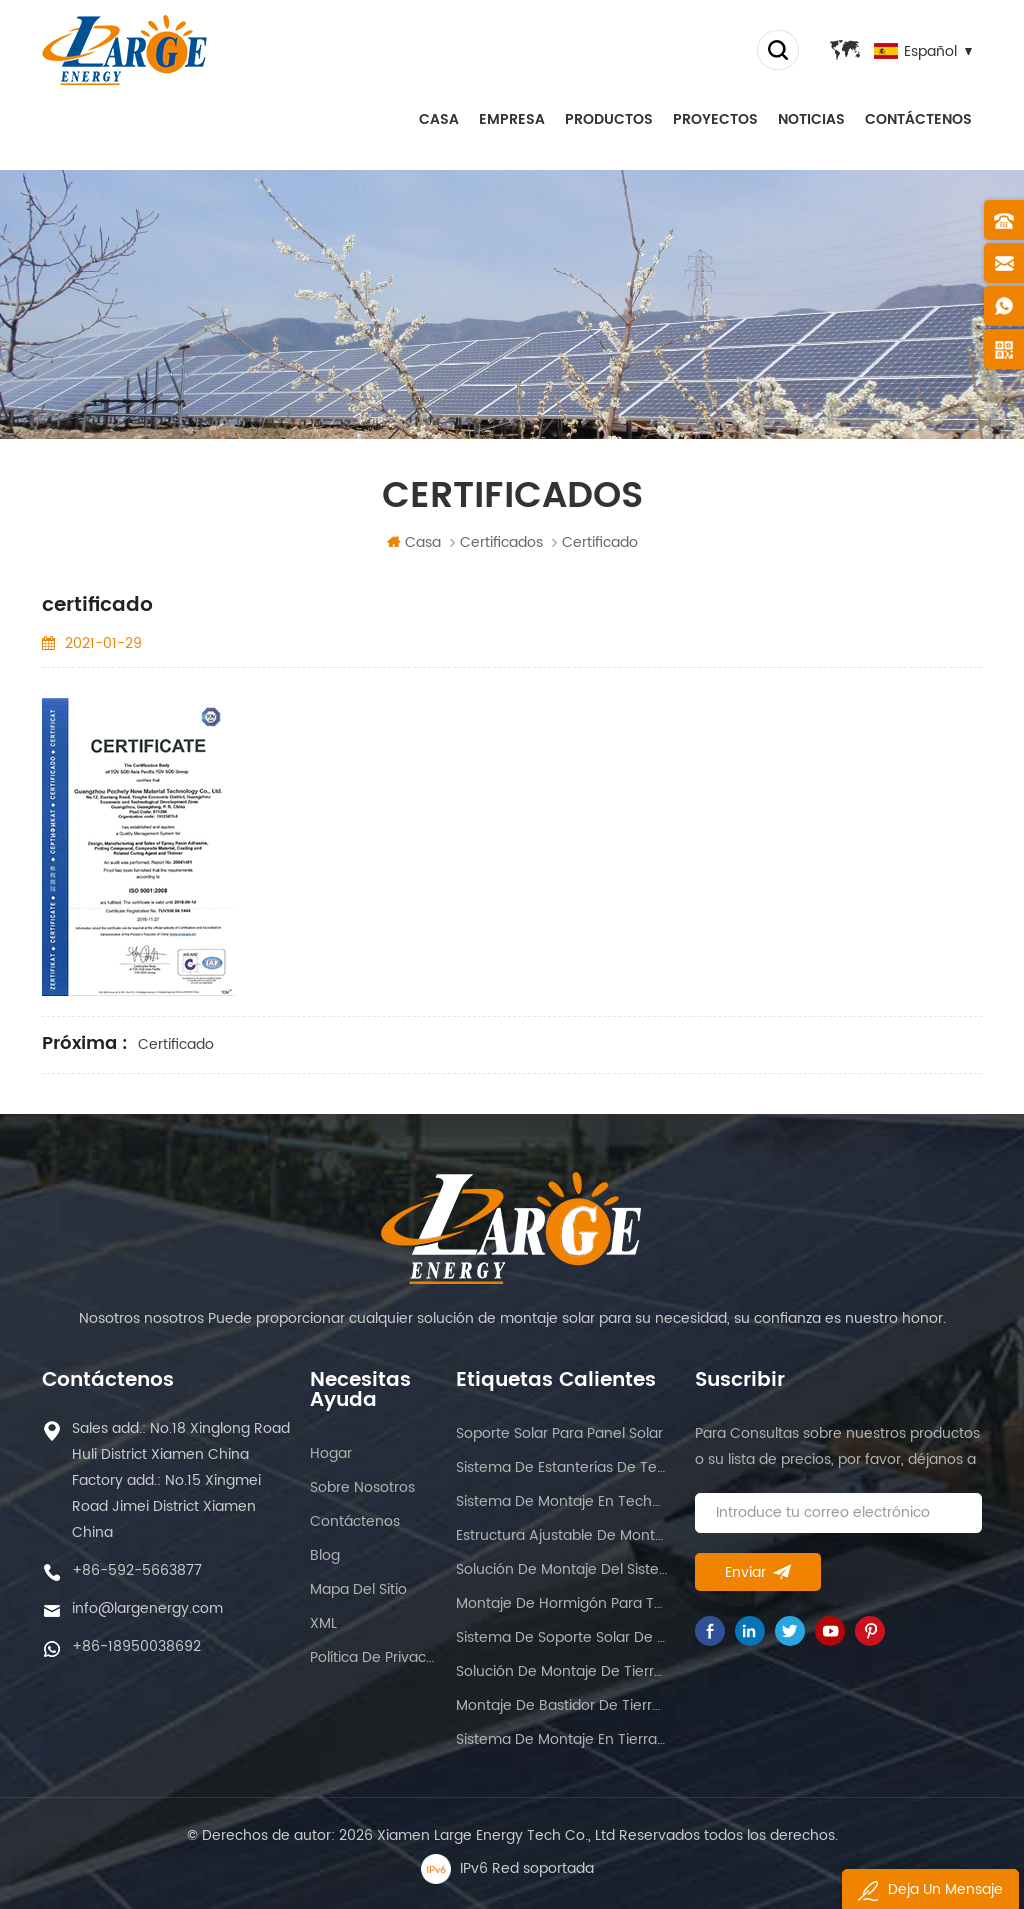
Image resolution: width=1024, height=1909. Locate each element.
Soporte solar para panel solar (559, 1433)
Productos (609, 119)
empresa (512, 119)
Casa (439, 119)
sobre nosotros (362, 1487)
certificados (501, 542)
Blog (325, 1555)
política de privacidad (373, 1657)
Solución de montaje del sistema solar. (562, 1569)
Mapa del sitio (358, 1589)
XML (323, 1623)
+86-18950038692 (136, 1646)
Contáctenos (918, 119)
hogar (331, 1453)
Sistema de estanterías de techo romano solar (562, 1467)
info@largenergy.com (147, 1608)
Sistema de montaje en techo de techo (562, 1501)
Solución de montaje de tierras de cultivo (562, 1671)
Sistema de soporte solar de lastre (562, 1637)
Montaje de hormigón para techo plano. (562, 1603)
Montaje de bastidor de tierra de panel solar (562, 1705)
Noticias (811, 119)
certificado (176, 1044)
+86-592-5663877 (137, 1570)
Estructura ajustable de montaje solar (562, 1535)
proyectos (715, 119)
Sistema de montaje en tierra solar (562, 1739)
